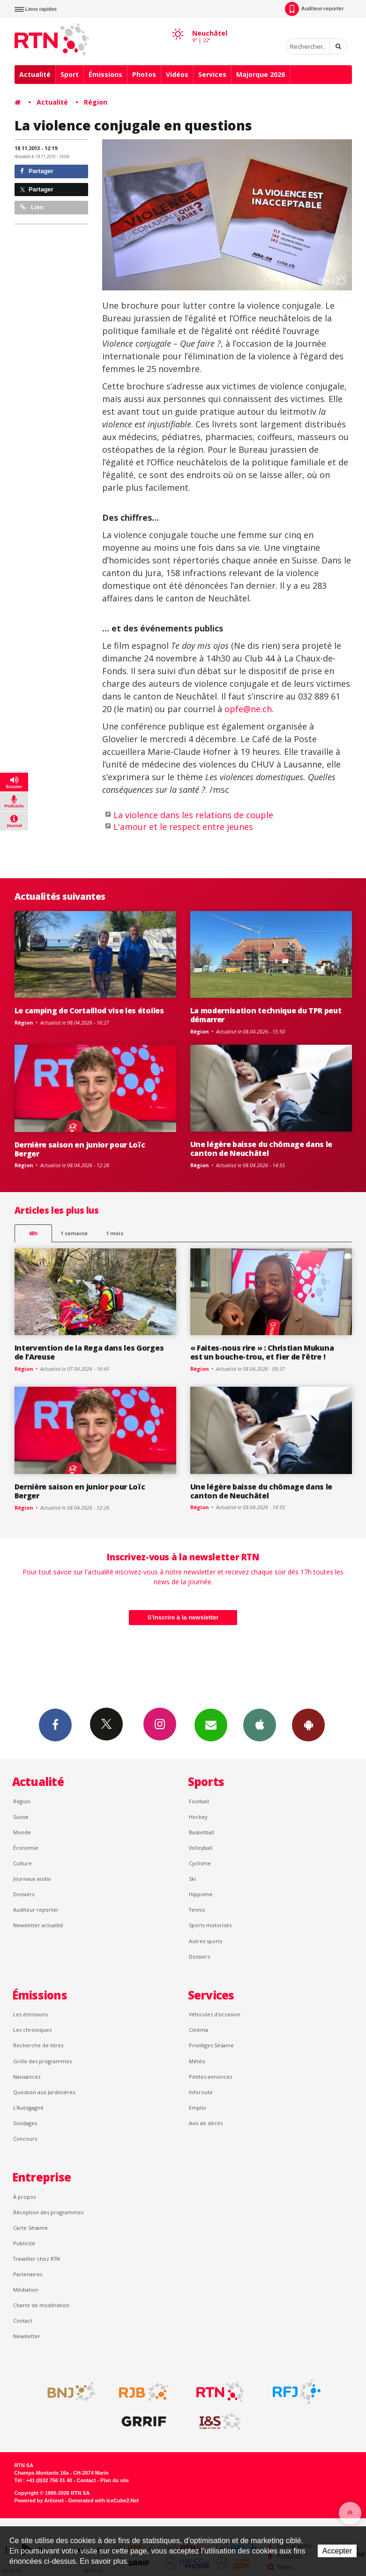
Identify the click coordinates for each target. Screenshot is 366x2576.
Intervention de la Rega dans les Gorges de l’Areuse (89, 1352)
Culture (22, 1863)
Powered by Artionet (39, 2500)
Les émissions (30, 2014)
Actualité (35, 74)
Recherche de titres (38, 2045)
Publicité (24, 2243)
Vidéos (177, 74)
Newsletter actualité (38, 1925)
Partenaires (27, 2274)
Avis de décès (206, 2123)
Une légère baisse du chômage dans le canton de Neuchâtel (261, 1148)
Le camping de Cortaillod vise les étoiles (89, 1010)
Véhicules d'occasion (214, 2014)
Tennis (197, 1910)
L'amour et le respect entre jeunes (183, 826)
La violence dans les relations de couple (193, 815)
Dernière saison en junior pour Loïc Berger (80, 1149)
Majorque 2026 (260, 74)
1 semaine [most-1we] (74, 1233)
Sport (69, 74)
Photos (144, 74)
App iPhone (259, 1724)
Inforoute (201, 2092)
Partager (36, 171)
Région (95, 102)
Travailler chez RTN (36, 2259)
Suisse (21, 1817)
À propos (24, 2197)
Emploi (197, 2108)
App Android (308, 1724)
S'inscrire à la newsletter (183, 1617)
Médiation (25, 2290)
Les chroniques (32, 2030)
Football (199, 1801)
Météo (197, 2061)
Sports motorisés (210, 1925)
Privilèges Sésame (211, 2045)
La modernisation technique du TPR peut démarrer (266, 1015)
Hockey (198, 1817)
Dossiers (23, 1894)
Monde (22, 1832)
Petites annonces (210, 2077)
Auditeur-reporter (314, 9)
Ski (192, 1879)
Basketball (201, 1832)
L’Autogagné (28, 2108)
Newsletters (210, 1724)
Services (212, 74)
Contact (22, 2321)
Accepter (337, 2551)
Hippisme (201, 1894)
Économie (25, 1848)
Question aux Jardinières (44, 2092)
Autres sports (205, 1941)
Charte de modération (41, 2305)
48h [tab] (33, 1233)
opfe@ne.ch (248, 708)
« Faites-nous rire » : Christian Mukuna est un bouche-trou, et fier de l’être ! (262, 1352)
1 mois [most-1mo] (114, 1233)
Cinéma (198, 2030)
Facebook (55, 1724)
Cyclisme (200, 1863)
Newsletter (26, 2336)
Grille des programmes (42, 2061)
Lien (32, 207)
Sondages (25, 2123)
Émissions (105, 74)
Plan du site (114, 2480)
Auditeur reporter (36, 1910)
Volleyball (200, 1848)
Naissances (26, 2077)
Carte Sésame (30, 2228)
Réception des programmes (48, 2212)
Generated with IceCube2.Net (103, 2500)
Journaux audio (32, 1879)
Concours (25, 2138)
